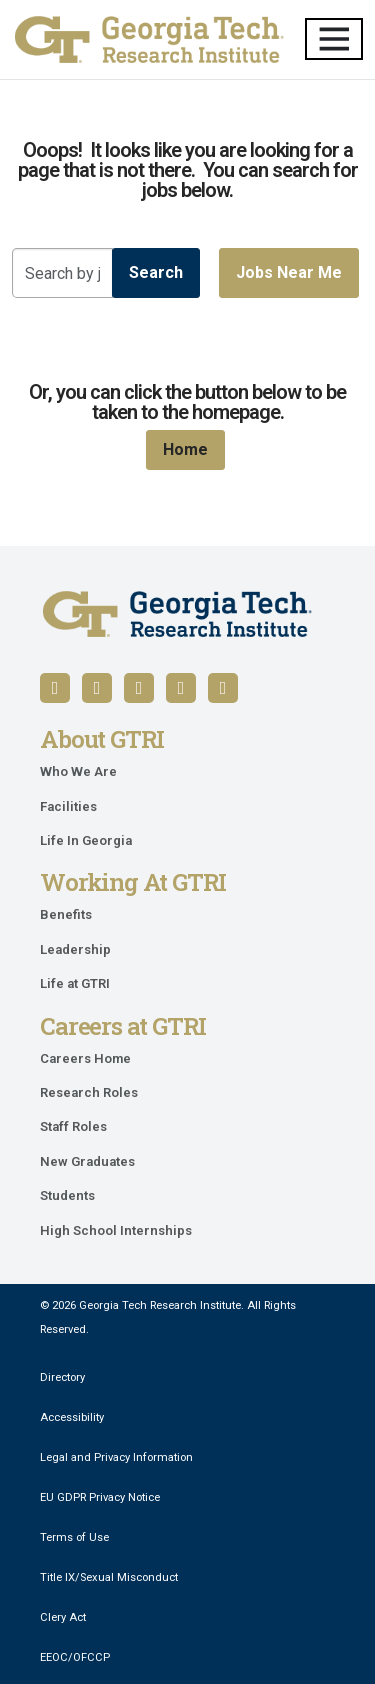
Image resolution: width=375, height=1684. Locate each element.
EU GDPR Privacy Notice (100, 1497)
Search (156, 272)
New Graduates (87, 1161)
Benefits (66, 914)
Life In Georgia (86, 840)
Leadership (75, 949)
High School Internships (116, 1230)
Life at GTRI (75, 983)
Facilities (68, 806)
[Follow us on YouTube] (139, 688)
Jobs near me (289, 272)
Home (185, 449)
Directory (62, 1377)
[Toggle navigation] (334, 39)
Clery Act (63, 1617)
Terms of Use (74, 1537)
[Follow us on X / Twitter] (181, 688)
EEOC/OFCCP (75, 1657)
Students (67, 1195)
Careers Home (85, 1058)
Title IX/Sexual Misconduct (109, 1577)
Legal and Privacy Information (116, 1457)
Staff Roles (73, 1126)
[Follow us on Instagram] (223, 688)
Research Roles (89, 1092)
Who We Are (78, 771)
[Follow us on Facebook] (55, 688)
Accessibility (72, 1417)
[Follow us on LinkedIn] (97, 688)
